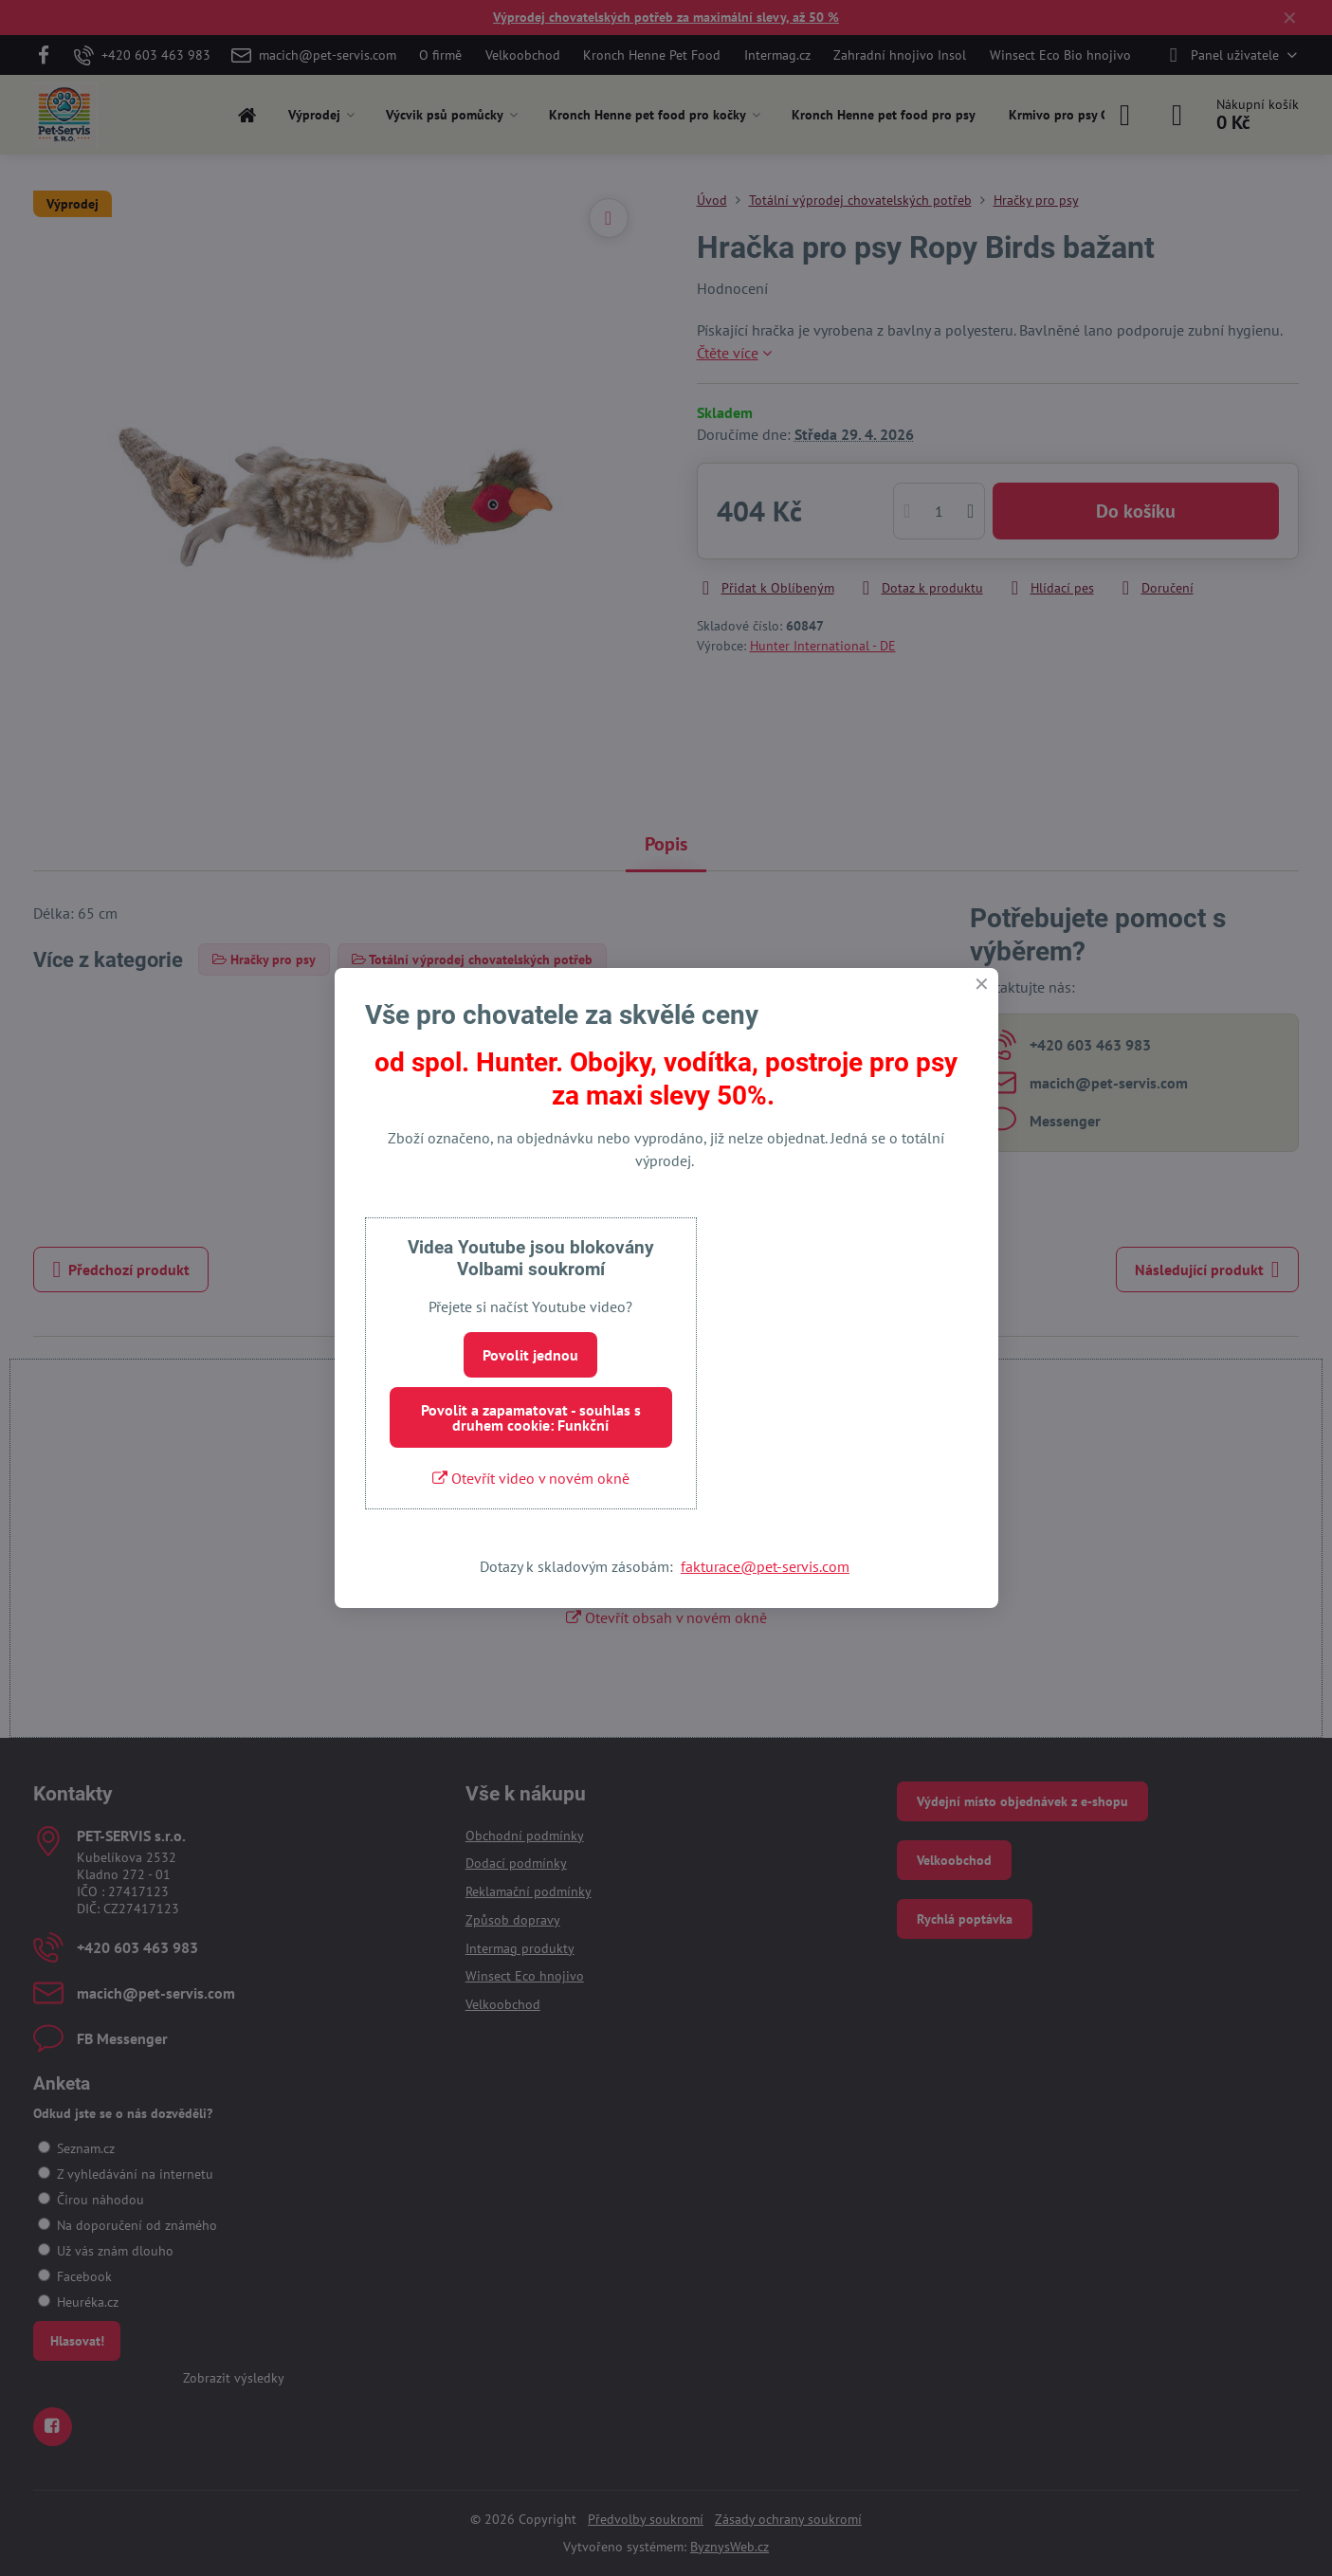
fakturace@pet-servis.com (765, 1566)
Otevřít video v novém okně (531, 1478)
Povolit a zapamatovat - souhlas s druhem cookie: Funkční (531, 1417)
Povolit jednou (530, 1354)
